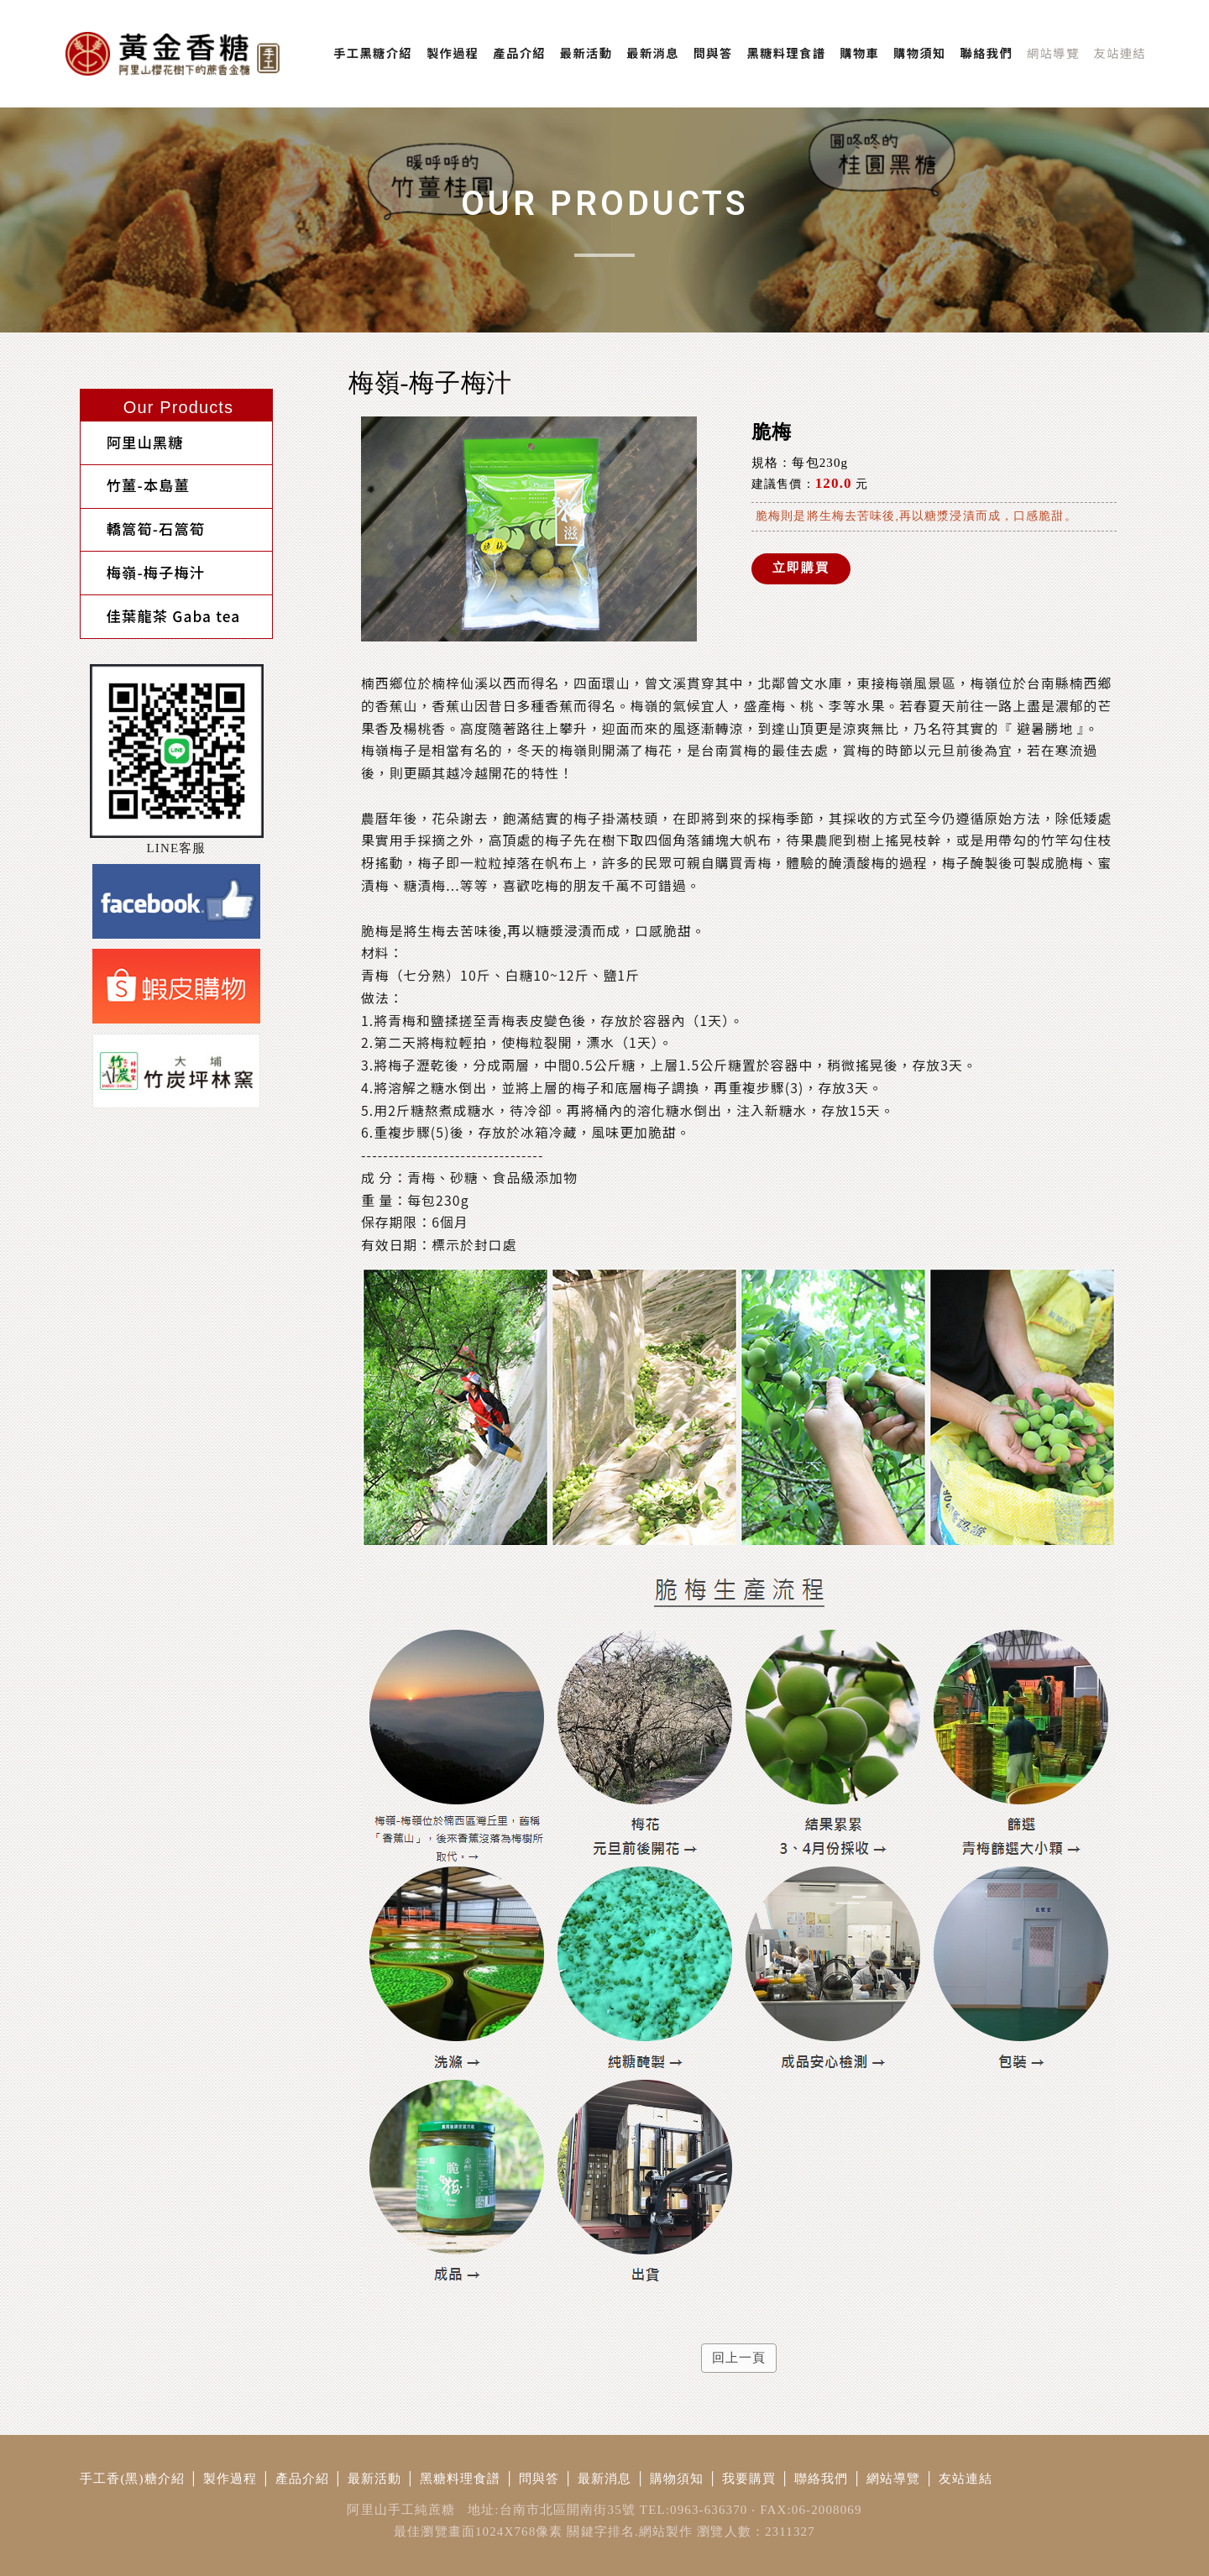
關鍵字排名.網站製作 (630, 2531)
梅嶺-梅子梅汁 (142, 557)
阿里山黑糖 (131, 440)
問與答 (539, 2478)
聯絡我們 (821, 2478)
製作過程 (230, 2478)
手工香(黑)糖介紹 (132, 2478)
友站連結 (966, 2478)
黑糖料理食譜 (460, 2478)
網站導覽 (893, 2478)
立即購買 (801, 566)
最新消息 (605, 2478)
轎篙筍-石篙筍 (142, 518)
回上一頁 (739, 2357)
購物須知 (677, 2478)
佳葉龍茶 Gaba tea (160, 595)
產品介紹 (302, 2478)
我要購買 (749, 2478)
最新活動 (375, 2478)
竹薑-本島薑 (134, 479)
